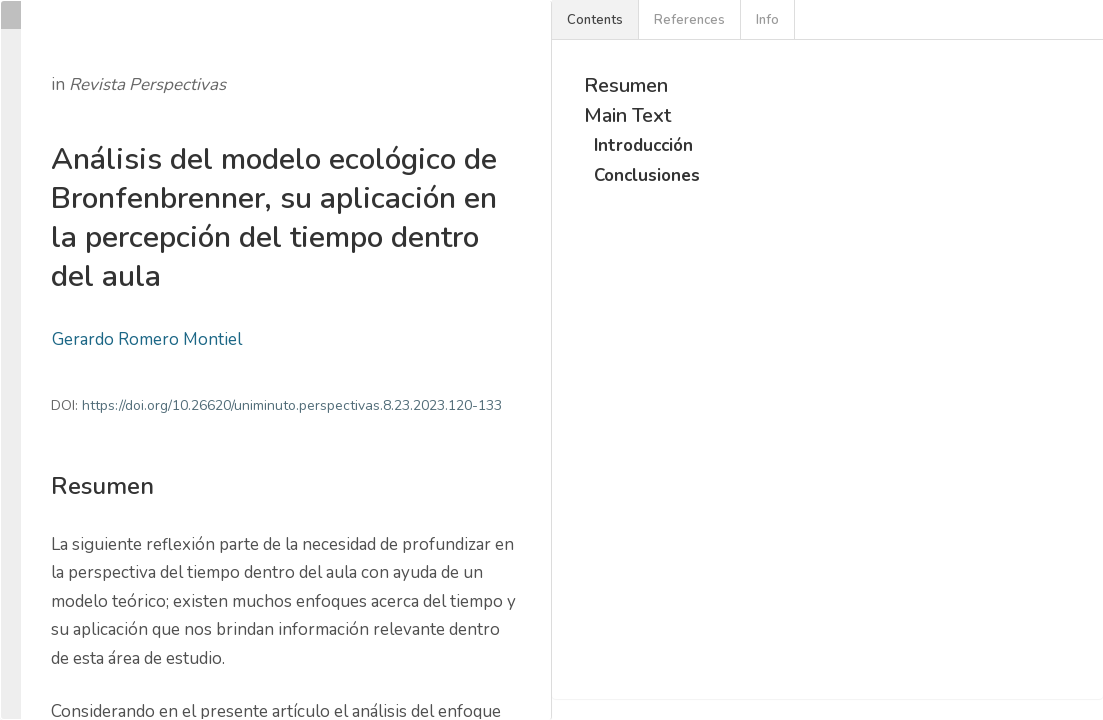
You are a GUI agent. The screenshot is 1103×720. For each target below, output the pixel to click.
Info (767, 20)
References (689, 20)
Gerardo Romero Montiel (147, 339)
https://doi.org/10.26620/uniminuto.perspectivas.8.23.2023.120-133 (292, 405)
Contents (595, 20)
